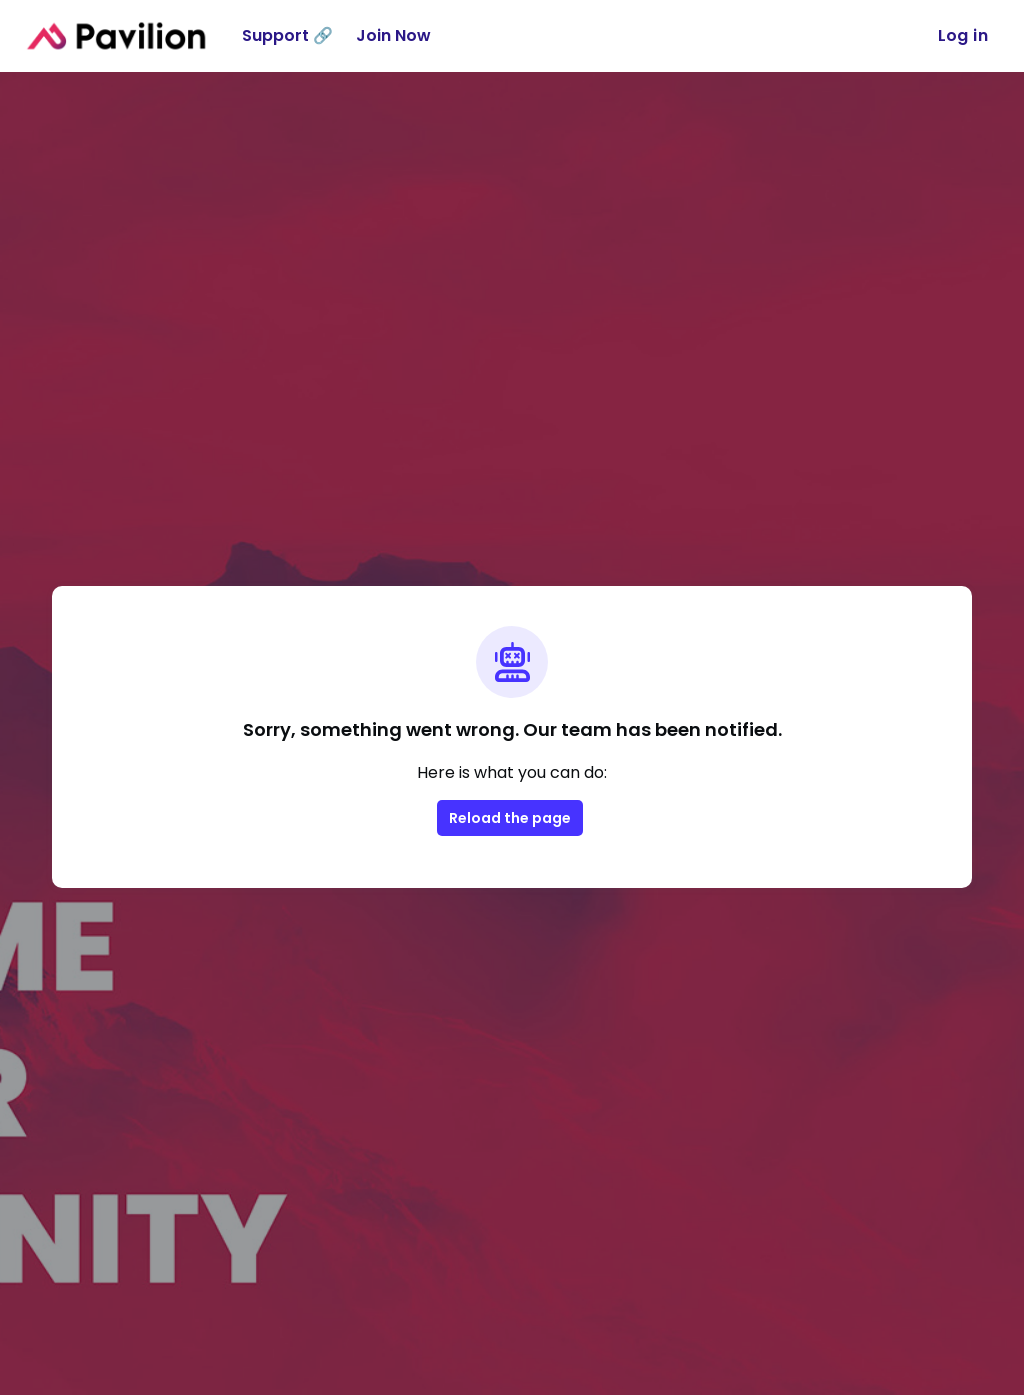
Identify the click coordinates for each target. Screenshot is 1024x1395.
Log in (963, 35)
